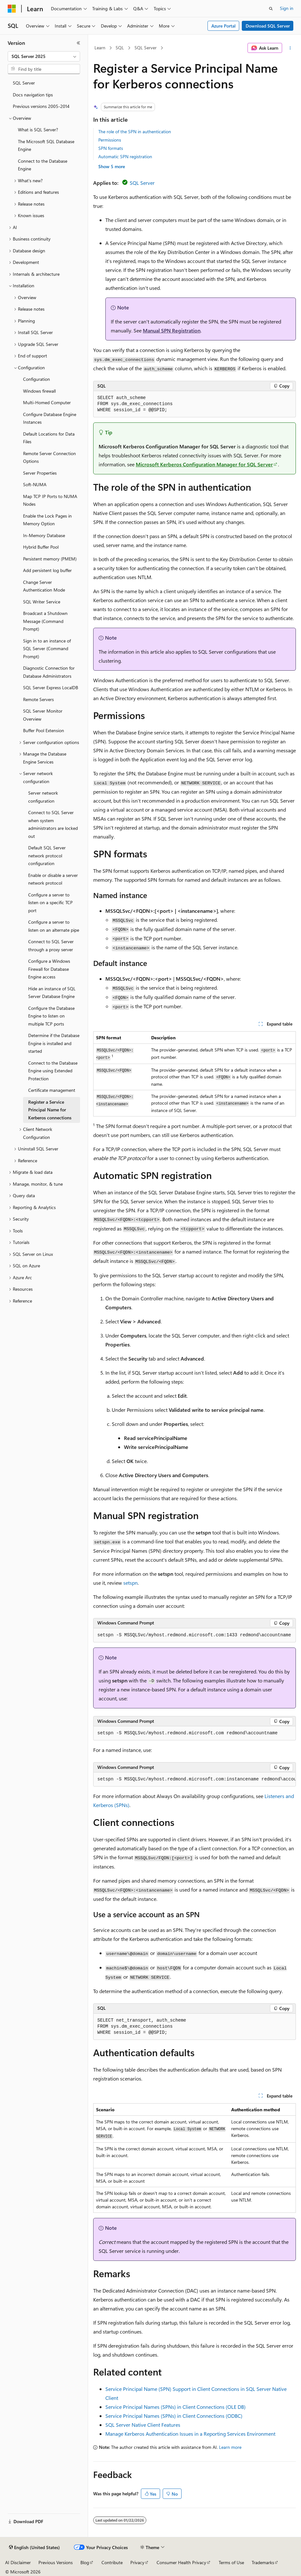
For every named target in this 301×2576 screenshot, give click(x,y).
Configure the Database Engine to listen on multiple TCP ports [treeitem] (51, 1016)
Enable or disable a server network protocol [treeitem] (53, 879)
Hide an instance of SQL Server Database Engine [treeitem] (52, 992)
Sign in (286, 8)
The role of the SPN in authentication (134, 131)
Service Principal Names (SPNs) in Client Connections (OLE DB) (175, 2406)
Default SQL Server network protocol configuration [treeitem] (47, 855)
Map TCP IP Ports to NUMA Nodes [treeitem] (50, 500)
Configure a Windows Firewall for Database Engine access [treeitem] (49, 969)
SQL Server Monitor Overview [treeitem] (42, 715)
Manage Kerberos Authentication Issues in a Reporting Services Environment (190, 2433)
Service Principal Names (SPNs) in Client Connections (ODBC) (173, 2415)
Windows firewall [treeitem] (39, 391)
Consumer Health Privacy (181, 2562)
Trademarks (263, 2562)
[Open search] (270, 8)
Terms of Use (231, 2562)
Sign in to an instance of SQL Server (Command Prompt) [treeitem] (47, 648)
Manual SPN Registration (171, 330)
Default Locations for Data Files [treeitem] (49, 438)
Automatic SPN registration (125, 156)
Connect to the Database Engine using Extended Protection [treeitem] (52, 1071)
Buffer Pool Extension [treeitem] (43, 730)
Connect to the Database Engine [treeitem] (42, 165)
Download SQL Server (268, 26)
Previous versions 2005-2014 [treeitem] (41, 106)
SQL (120, 48)
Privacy (137, 2562)
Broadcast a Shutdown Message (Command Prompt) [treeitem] (45, 621)
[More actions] (290, 48)
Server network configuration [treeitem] (43, 797)
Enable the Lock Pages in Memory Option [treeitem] (47, 520)
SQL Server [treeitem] (24, 83)
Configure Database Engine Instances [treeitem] (49, 418)
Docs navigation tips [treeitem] (33, 95)
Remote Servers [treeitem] (38, 699)
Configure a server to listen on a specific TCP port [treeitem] (50, 902)
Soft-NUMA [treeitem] (34, 484)
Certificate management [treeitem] (51, 1090)
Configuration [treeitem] (36, 379)
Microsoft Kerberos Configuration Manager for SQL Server (204, 464)
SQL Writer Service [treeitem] (41, 602)
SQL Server (145, 48)
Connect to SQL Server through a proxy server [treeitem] (51, 945)
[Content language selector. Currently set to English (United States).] (34, 2547)
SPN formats (110, 148)
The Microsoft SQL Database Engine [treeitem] (46, 145)
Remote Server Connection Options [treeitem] (49, 457)
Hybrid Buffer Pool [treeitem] (41, 547)
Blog (84, 2562)
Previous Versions (55, 2562)
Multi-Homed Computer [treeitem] (47, 402)
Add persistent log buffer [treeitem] (47, 570)
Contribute (112, 2562)
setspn (130, 1582)
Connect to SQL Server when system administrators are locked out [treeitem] (53, 824)
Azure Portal (223, 26)
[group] (194, 1779)
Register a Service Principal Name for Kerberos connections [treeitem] (49, 1110)
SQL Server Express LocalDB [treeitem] (50, 687)
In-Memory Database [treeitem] (44, 535)
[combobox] (44, 56)
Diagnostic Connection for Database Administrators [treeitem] (49, 672)
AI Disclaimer (18, 2562)
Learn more (230, 2447)
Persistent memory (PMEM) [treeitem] (50, 559)
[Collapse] (78, 43)
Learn (99, 48)
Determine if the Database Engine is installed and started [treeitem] (53, 1043)
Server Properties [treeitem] (40, 473)
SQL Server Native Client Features (142, 2424)
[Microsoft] (12, 8)
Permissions (109, 140)
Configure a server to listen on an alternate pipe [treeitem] (53, 926)
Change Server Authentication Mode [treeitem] (44, 586)
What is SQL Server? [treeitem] (38, 130)
